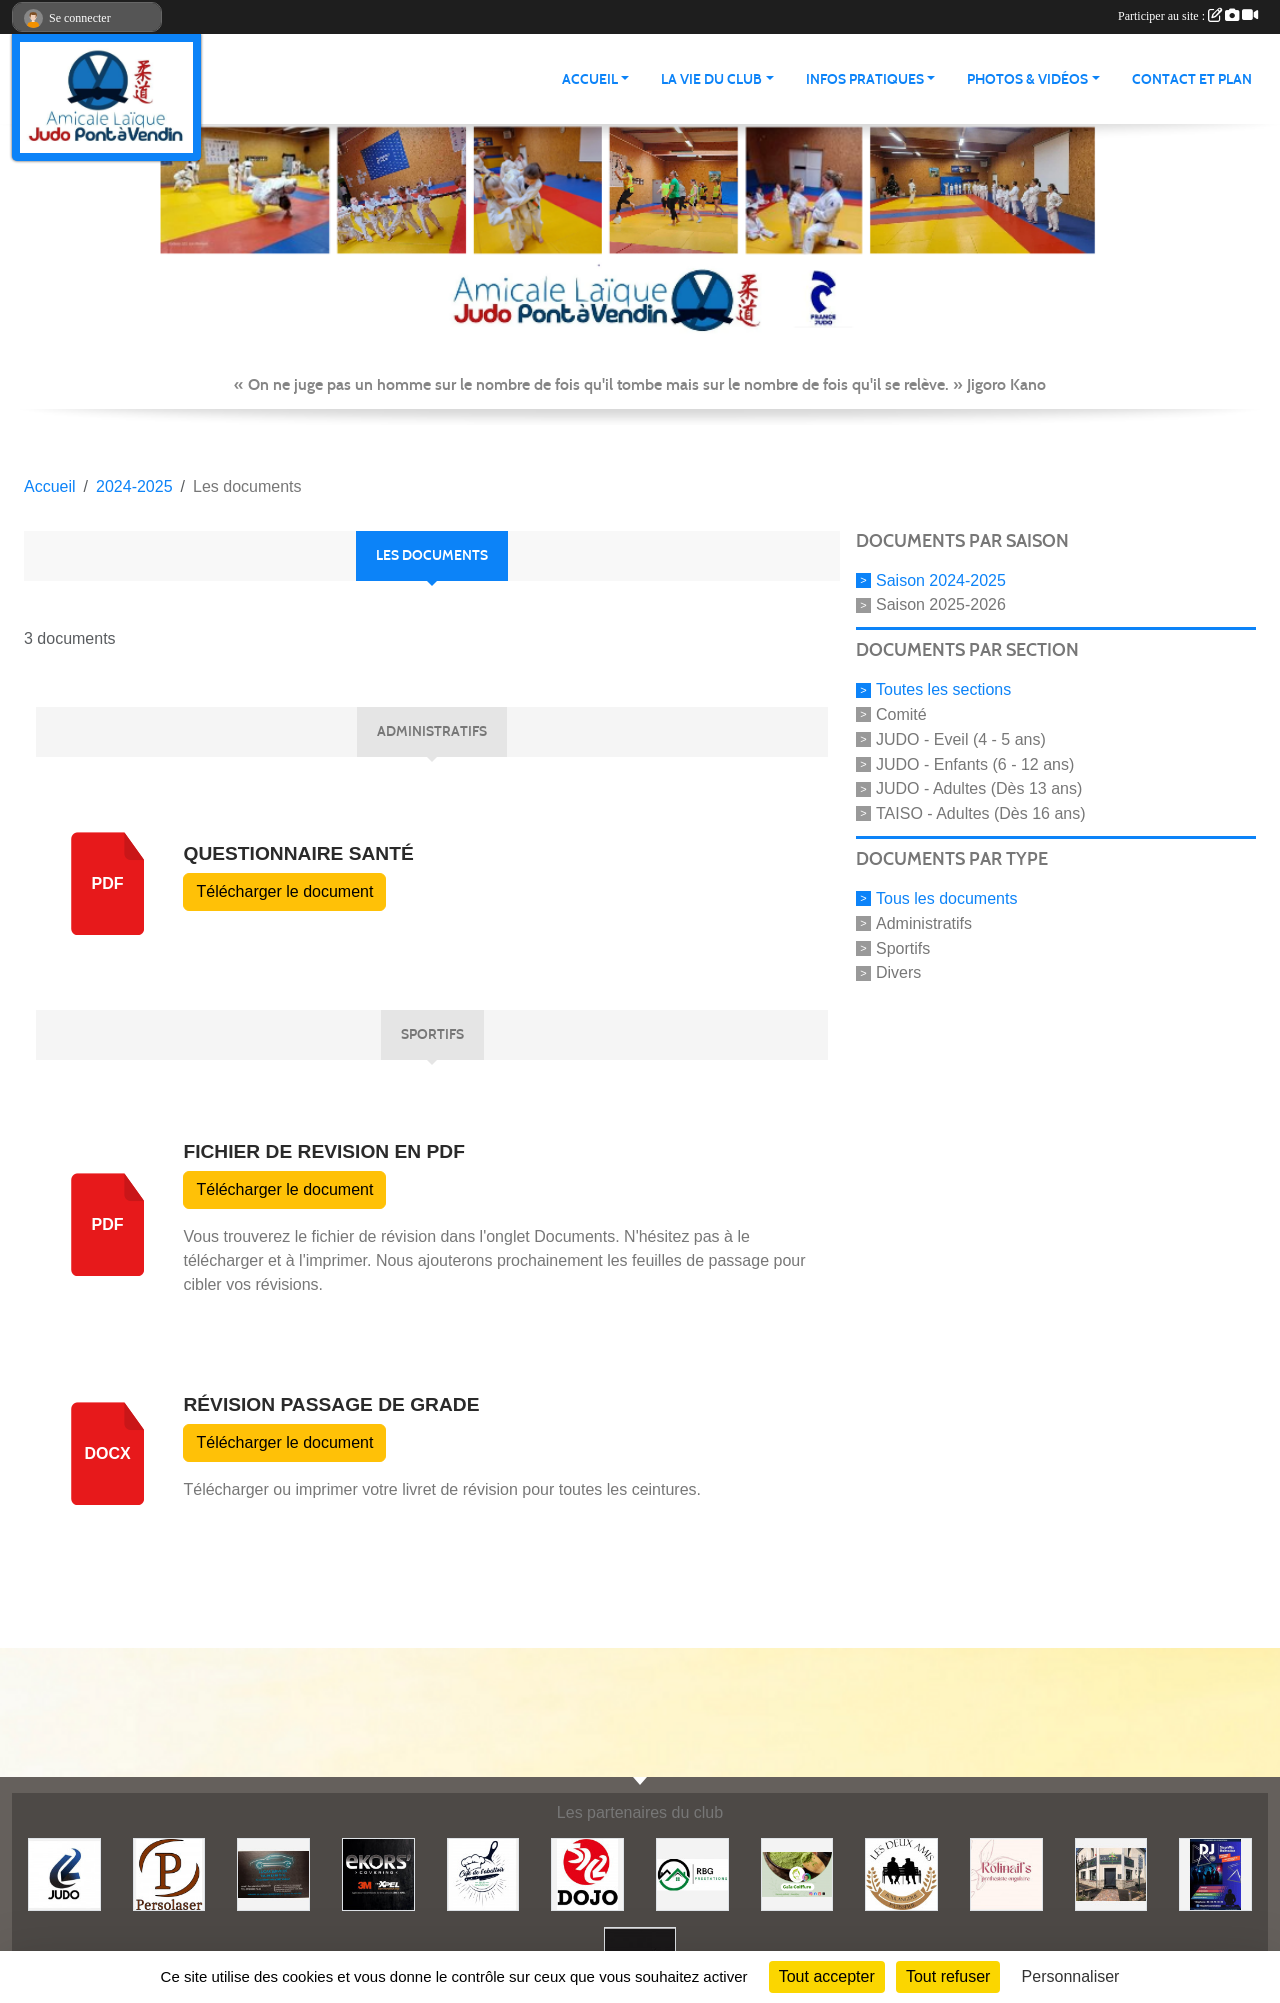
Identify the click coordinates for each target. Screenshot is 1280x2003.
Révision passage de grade (331, 1404)
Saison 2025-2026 (941, 604)
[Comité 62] (64, 1873)
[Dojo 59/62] (587, 1873)
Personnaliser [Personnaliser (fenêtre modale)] (1071, 1976)
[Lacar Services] (273, 1873)
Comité (901, 714)
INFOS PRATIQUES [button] (865, 79)
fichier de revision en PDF (323, 1151)
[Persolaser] (169, 1873)
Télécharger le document (284, 891)
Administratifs (924, 923)
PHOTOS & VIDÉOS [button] (1027, 79)
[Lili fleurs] (1111, 1873)
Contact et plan (1192, 79)
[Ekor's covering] (378, 1873)
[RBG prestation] (692, 1873)
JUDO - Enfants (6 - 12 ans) (975, 763)
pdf (108, 883)
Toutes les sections (943, 689)
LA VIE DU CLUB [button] (711, 79)
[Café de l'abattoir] (483, 1873)
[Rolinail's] (1006, 1873)
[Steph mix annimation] (1215, 1873)
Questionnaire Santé (298, 853)
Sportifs (903, 947)
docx (107, 1453)
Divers (898, 972)
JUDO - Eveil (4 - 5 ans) (961, 739)
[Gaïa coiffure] (797, 1873)
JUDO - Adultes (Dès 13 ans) (979, 788)
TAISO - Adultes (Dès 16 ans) (981, 813)
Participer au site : (1188, 16)
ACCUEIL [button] (590, 79)
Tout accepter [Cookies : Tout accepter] (827, 1976)
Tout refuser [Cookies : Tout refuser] (948, 1976)
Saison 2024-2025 (941, 579)
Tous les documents (946, 898)
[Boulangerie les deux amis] (901, 1873)
